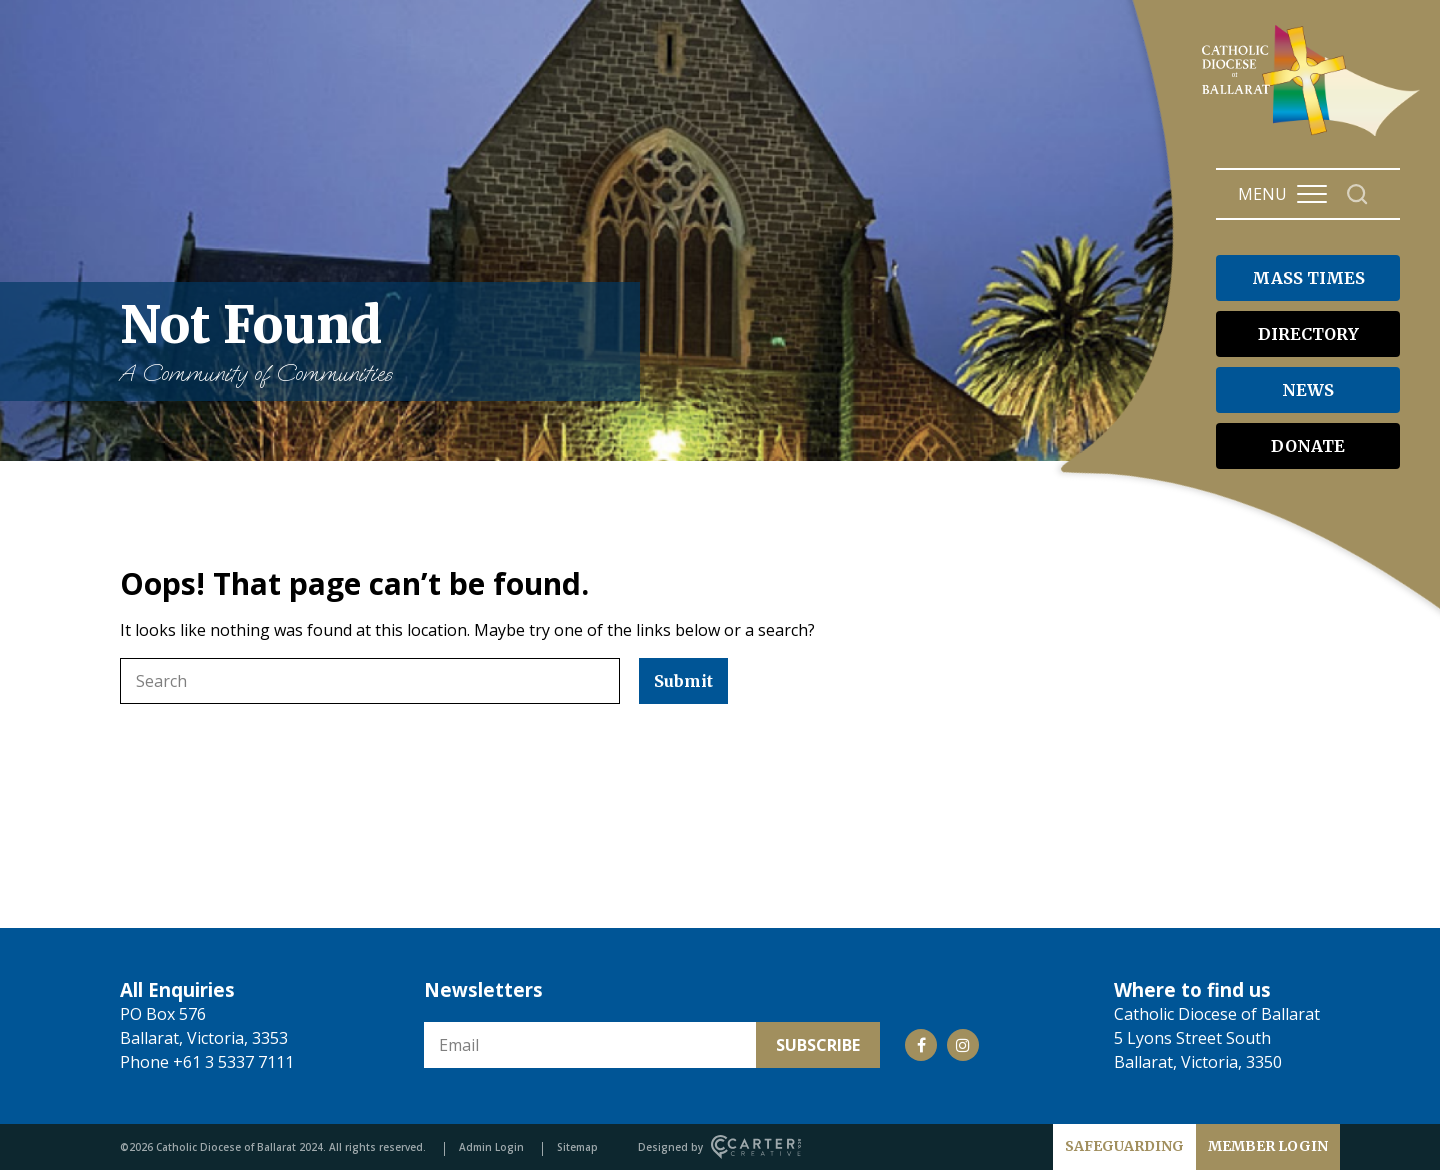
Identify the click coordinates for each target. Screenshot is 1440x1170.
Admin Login (491, 1147)
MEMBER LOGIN (1268, 1146)
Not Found (370, 341)
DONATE (1308, 446)
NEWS (1308, 390)
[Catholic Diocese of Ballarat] (1313, 136)
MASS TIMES (1308, 278)
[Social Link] (921, 1045)
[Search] (1357, 194)
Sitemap (577, 1147)
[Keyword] (370, 681)
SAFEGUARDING (1124, 1146)
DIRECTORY (1308, 334)
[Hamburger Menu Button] (1312, 194)
